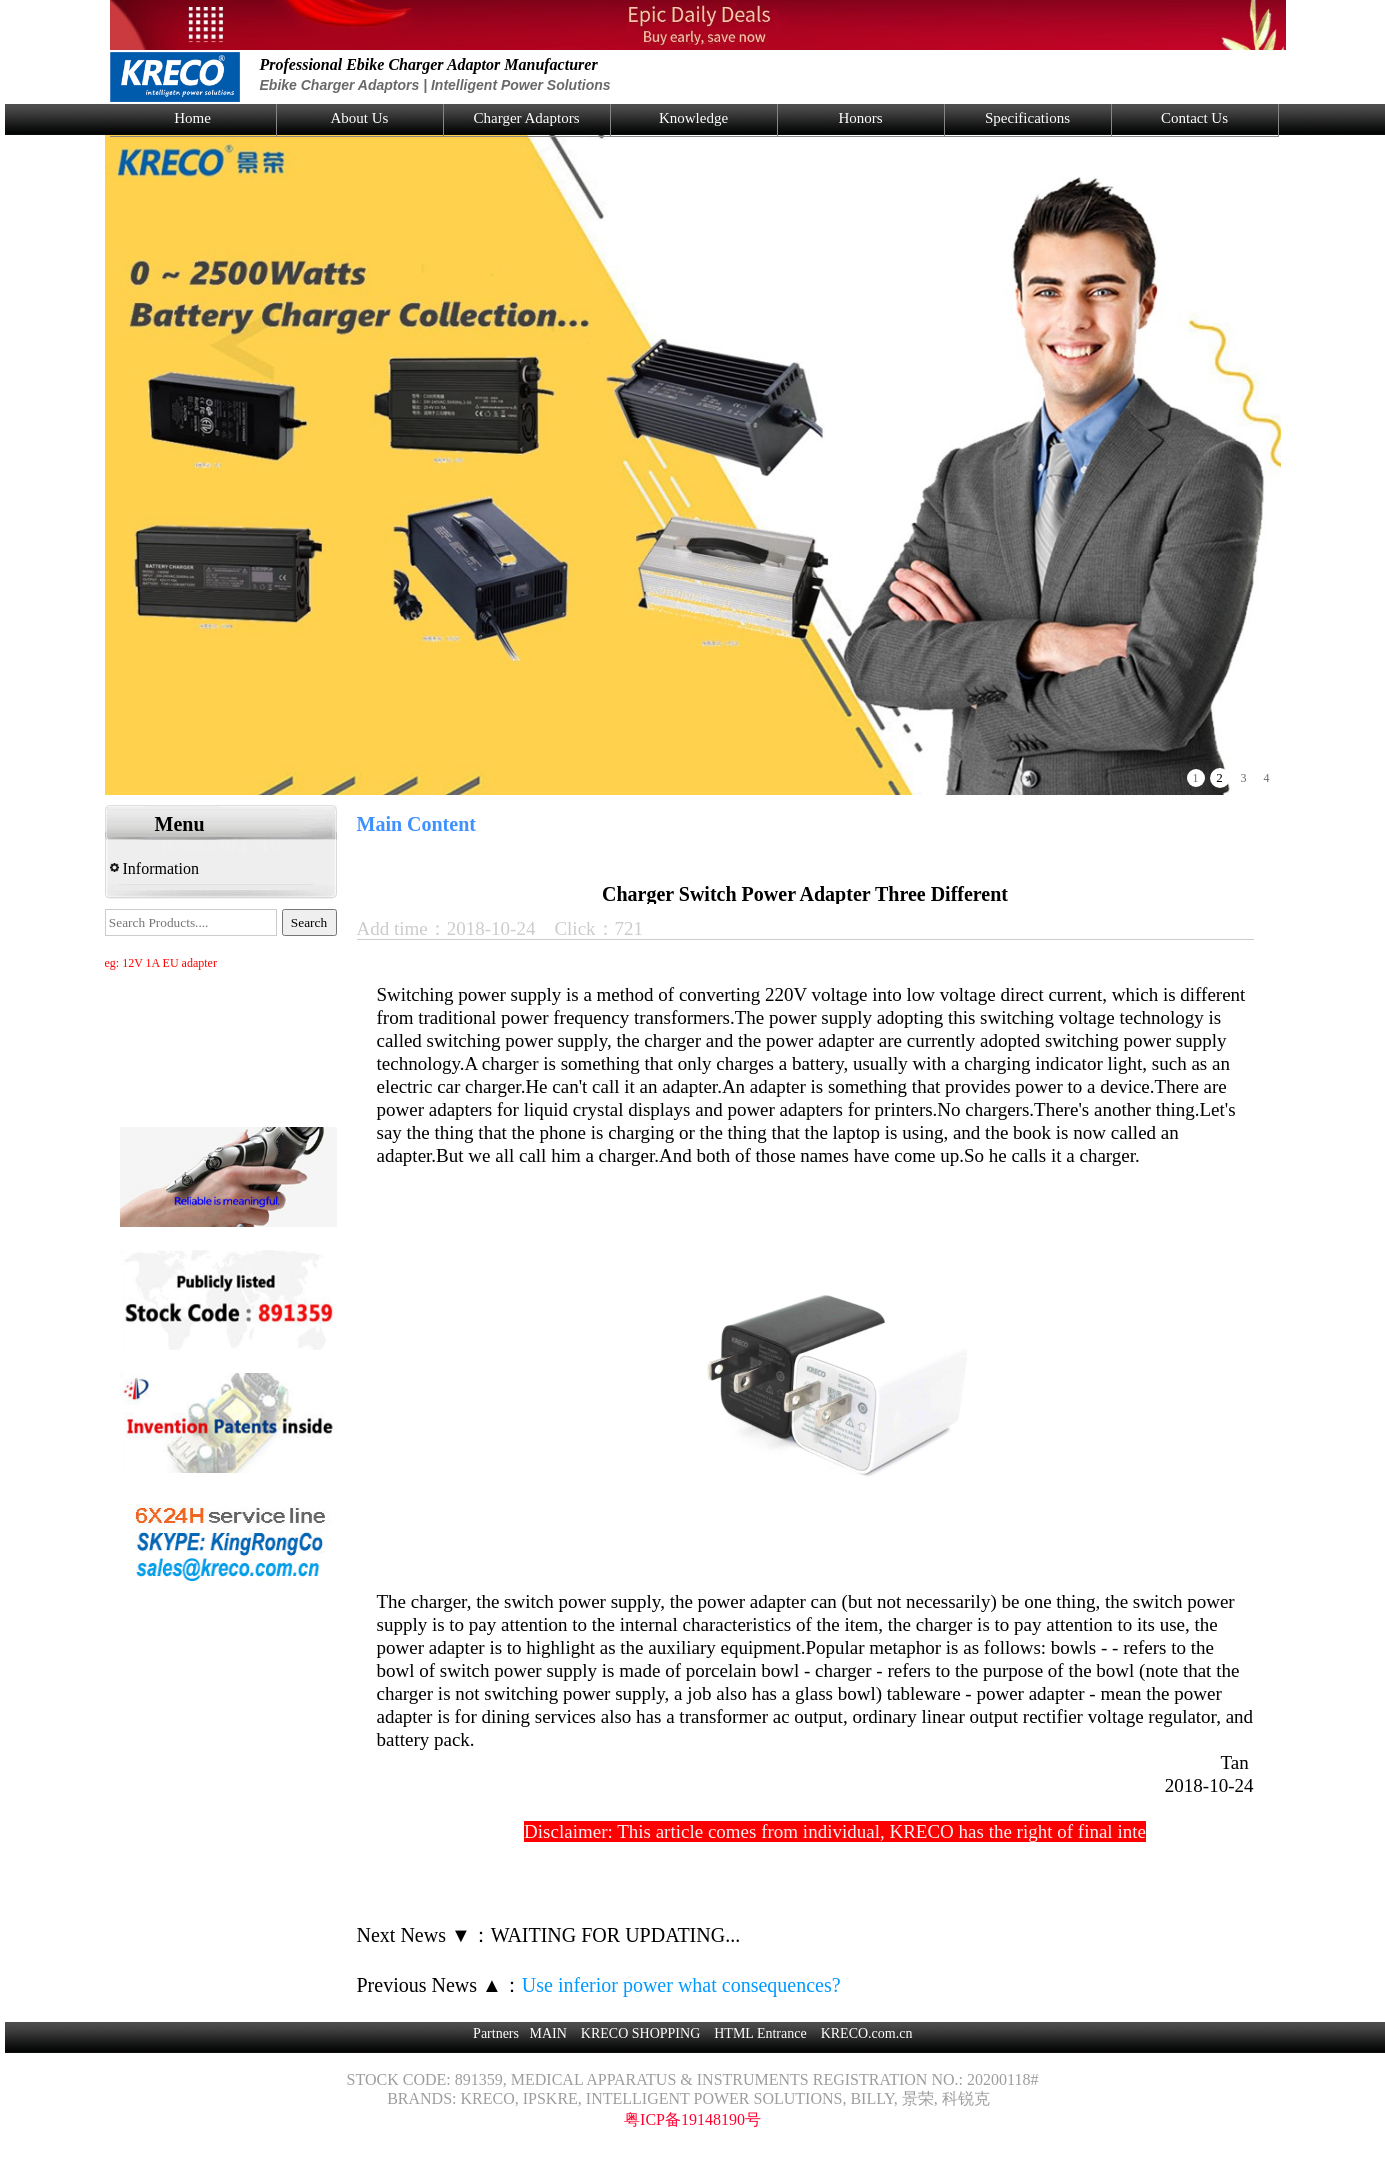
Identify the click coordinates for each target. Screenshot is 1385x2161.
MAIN (547, 2033)
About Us (360, 118)
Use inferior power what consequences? (681, 1985)
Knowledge (693, 118)
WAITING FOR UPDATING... (615, 1935)
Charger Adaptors (527, 118)
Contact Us (1194, 118)
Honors (860, 118)
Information (154, 868)
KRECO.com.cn (867, 2033)
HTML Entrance (760, 2033)
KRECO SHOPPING (640, 2033)
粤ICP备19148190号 (692, 2119)
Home (192, 118)
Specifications (1027, 118)
